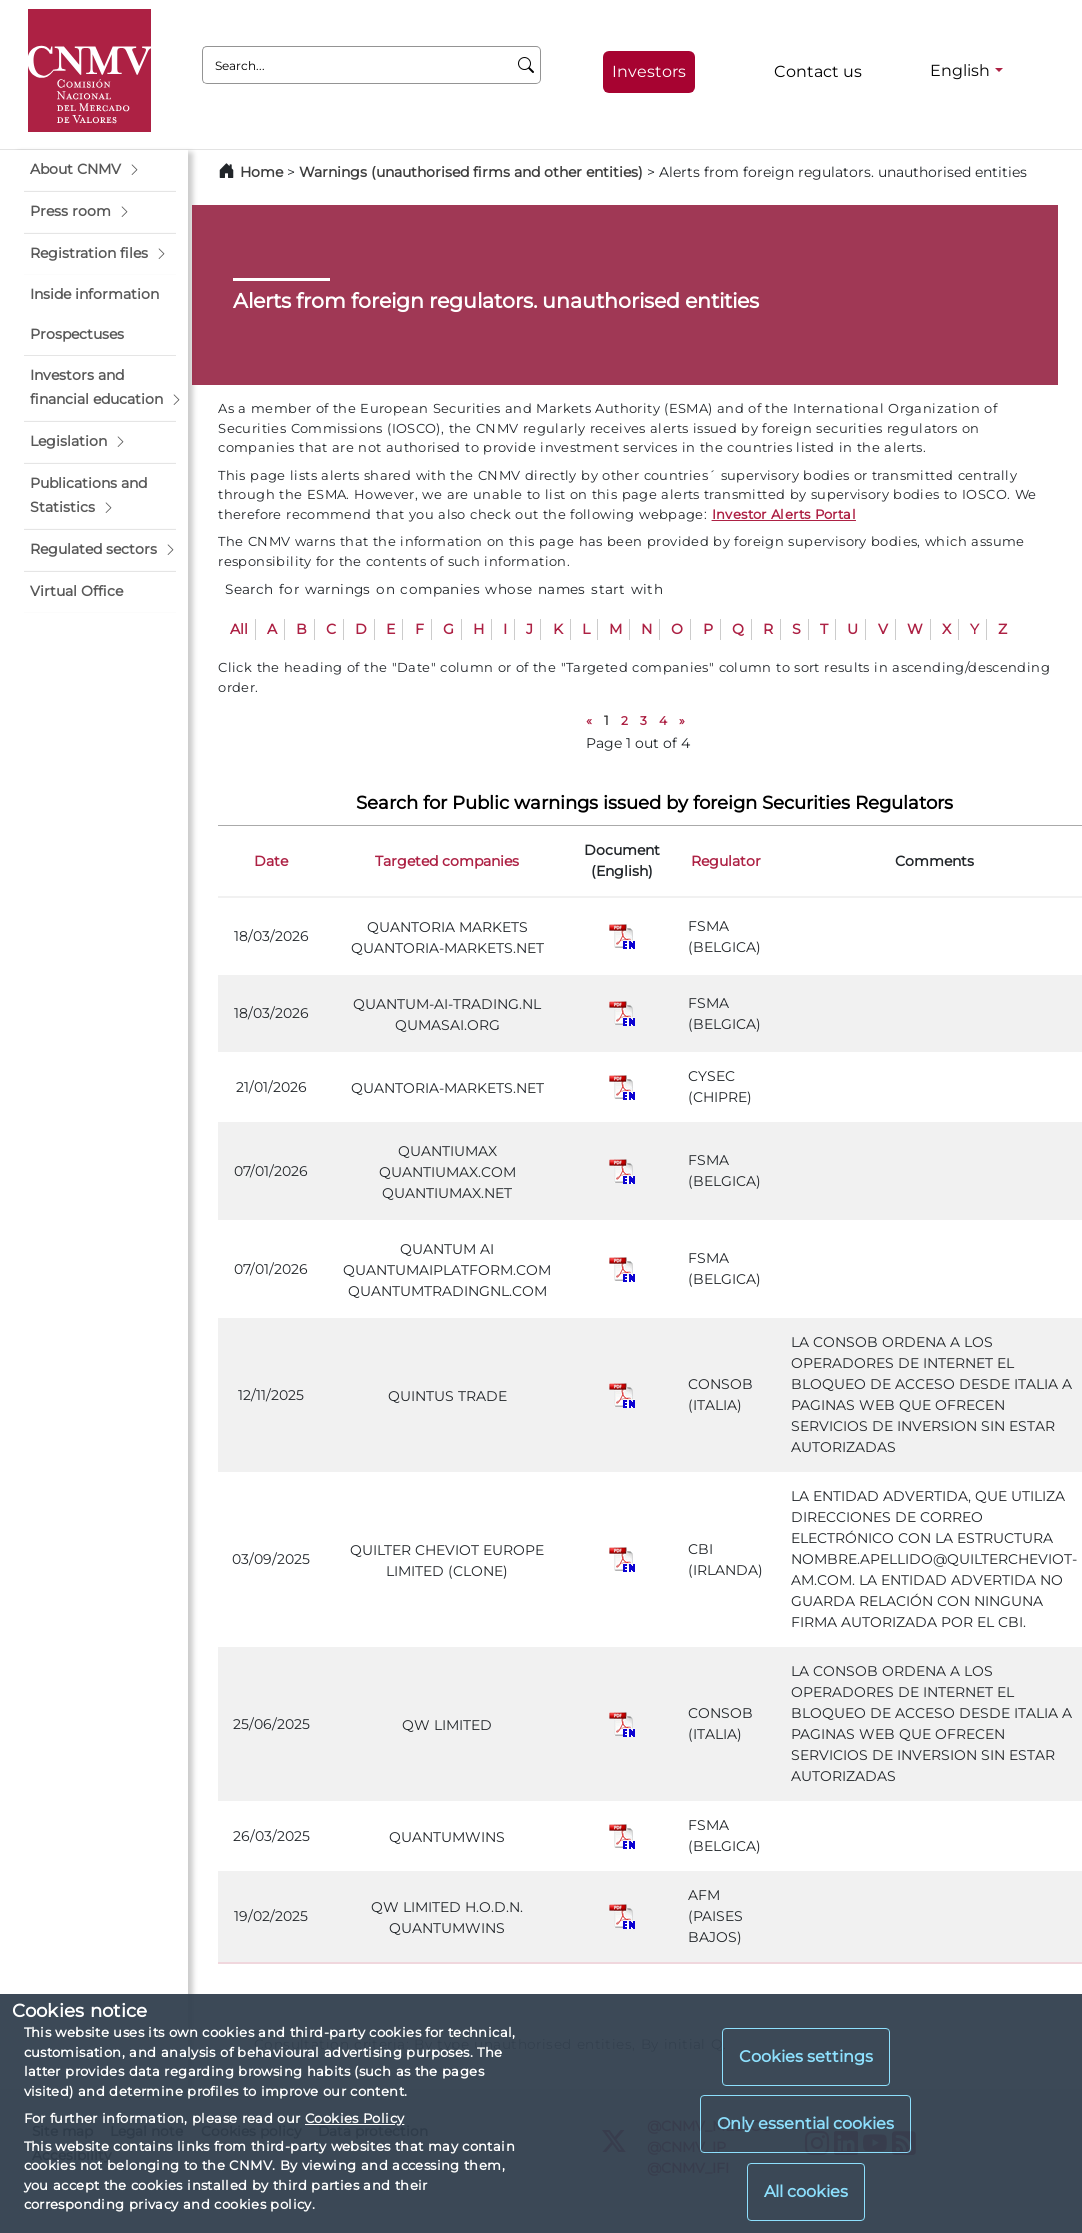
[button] (100, 170)
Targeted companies (447, 861)
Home (261, 172)
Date (271, 861)
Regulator (726, 861)
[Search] (526, 65)
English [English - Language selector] (960, 70)
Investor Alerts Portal (784, 514)
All (239, 629)
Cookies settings (806, 2056)
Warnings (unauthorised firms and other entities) (471, 172)
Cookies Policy (354, 2118)
